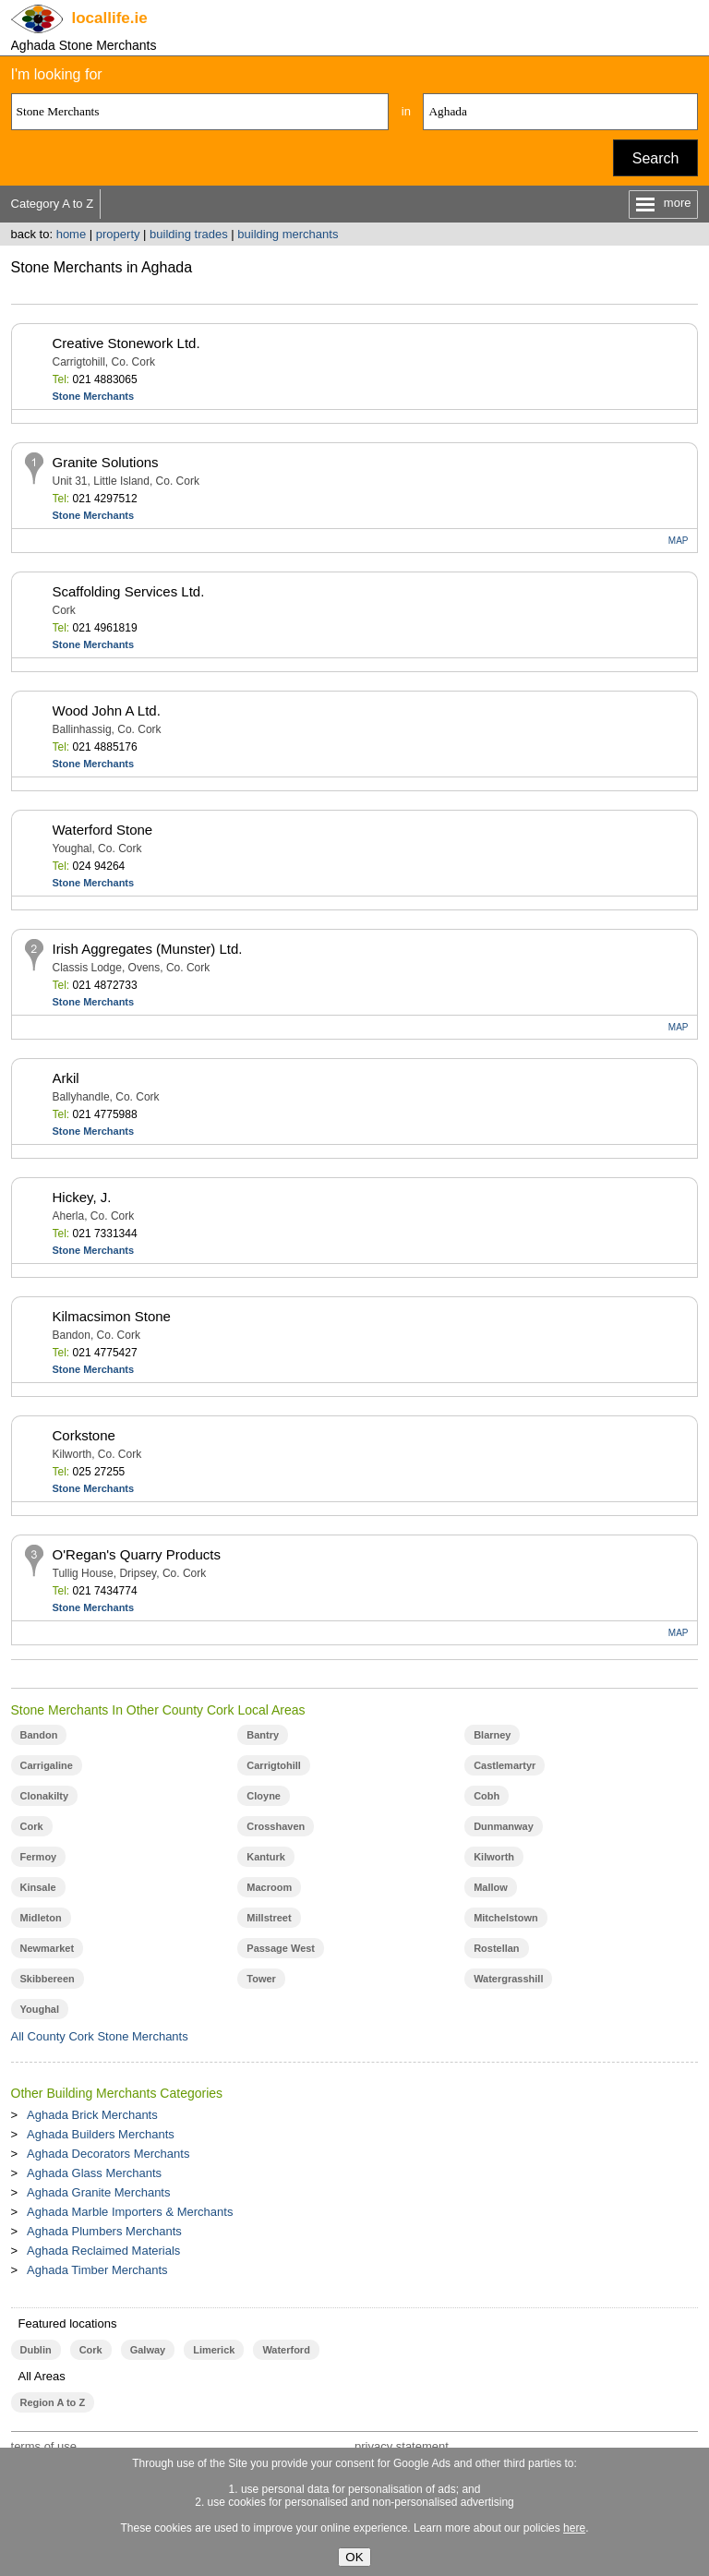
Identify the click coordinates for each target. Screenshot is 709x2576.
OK (354, 2557)
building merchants (287, 234)
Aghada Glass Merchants (94, 2173)
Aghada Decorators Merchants (108, 2154)
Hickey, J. (82, 1197)
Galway (147, 2349)
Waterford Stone (103, 829)
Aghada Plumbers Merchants (104, 2231)
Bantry (262, 1734)
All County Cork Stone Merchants (99, 2036)
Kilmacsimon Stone (112, 1316)
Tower (261, 1978)
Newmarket (47, 1948)
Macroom (269, 1887)
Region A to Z (53, 2402)
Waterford (285, 2349)
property (118, 234)
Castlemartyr (504, 1765)
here (574, 2528)
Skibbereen (47, 1978)
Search (655, 158)
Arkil (66, 1078)
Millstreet (268, 1917)
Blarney (492, 1734)
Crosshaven (275, 1826)
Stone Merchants (94, 396)
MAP (678, 541)
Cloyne (263, 1795)
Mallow (491, 1887)
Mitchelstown (506, 1917)
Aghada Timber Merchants (97, 2270)
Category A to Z (52, 204)
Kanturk (265, 1856)
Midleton (41, 1917)
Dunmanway (504, 1826)
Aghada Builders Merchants (100, 2134)
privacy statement (401, 2446)
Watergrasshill (508, 1978)
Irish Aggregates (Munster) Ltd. (148, 949)
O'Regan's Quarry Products (137, 1554)
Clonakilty (44, 1795)
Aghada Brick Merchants (92, 2115)
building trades (189, 234)
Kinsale (38, 1887)
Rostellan (496, 1948)
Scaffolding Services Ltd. (129, 591)
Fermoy (38, 1856)
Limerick (213, 2349)
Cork (31, 1826)
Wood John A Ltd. (107, 710)
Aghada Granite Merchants (98, 2192)
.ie (110, 18)
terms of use (44, 2446)
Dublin (36, 2349)
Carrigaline (46, 1765)
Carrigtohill (273, 1765)
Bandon (39, 1734)
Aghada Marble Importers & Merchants (130, 2212)
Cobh (486, 1795)
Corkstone (84, 1435)
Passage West (280, 1948)
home (71, 234)
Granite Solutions (106, 462)
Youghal (40, 2009)
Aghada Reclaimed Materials (103, 2250)
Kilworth (494, 1856)
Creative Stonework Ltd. (126, 343)
